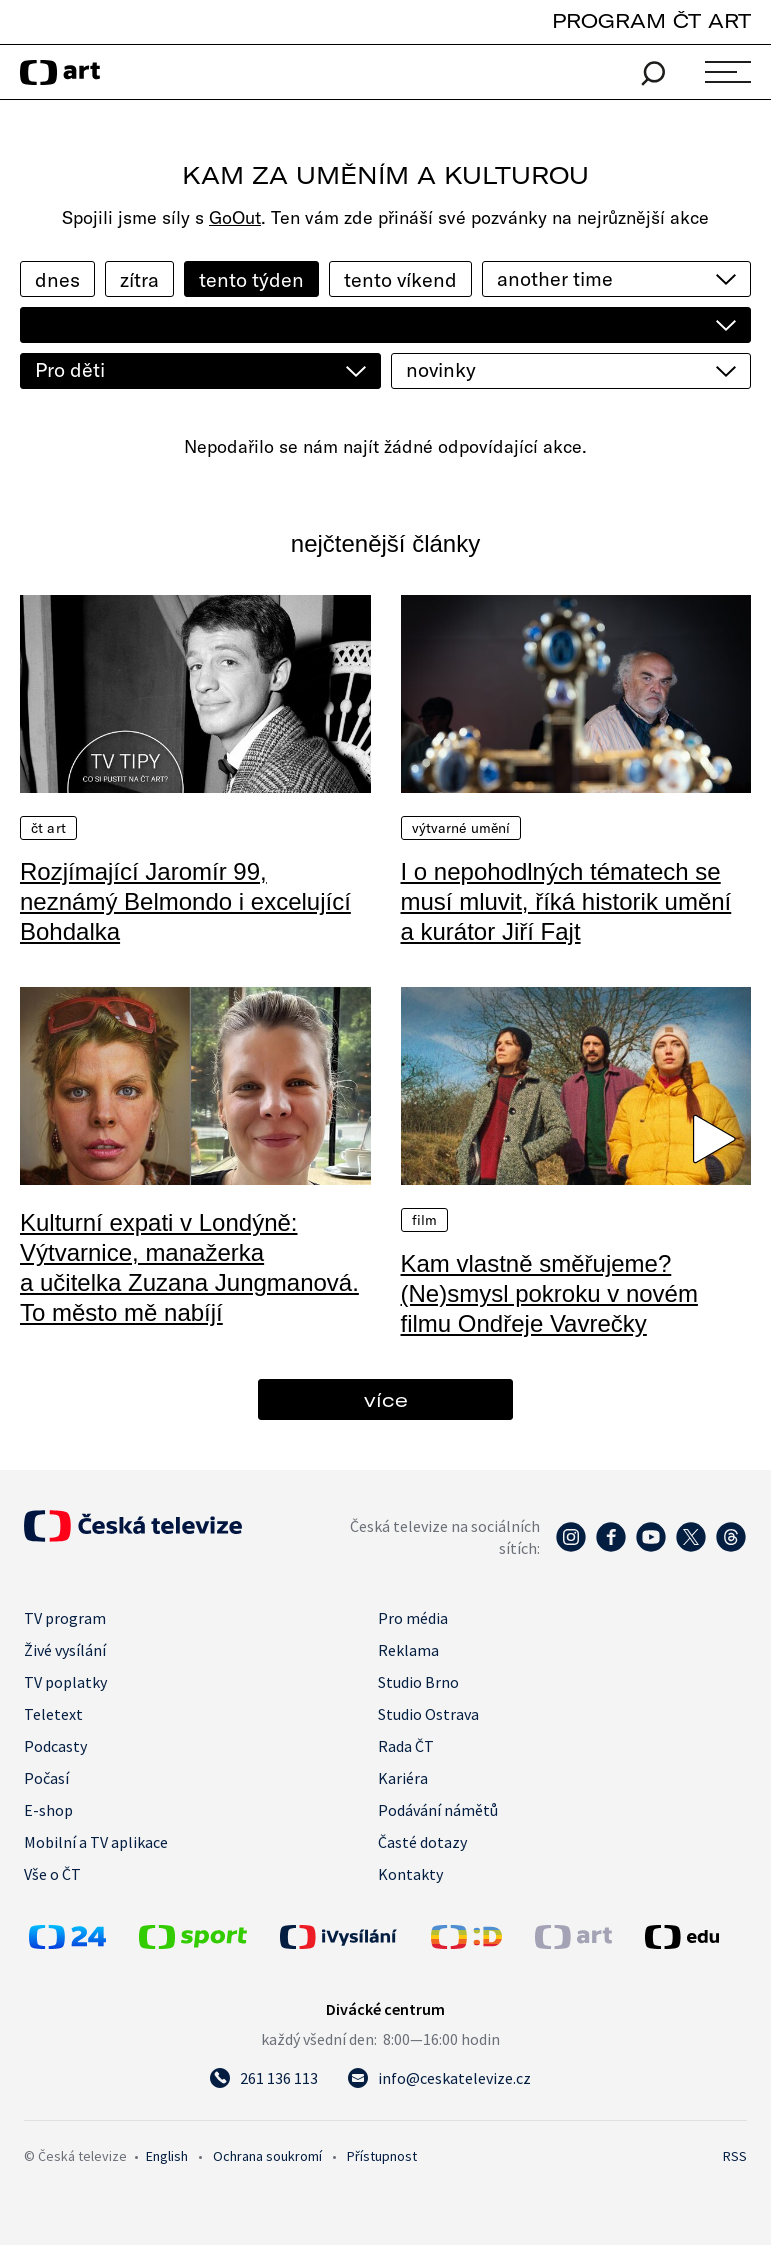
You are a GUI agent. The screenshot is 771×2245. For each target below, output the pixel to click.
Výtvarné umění (461, 828)
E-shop (48, 1810)
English (167, 2156)
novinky (441, 369)
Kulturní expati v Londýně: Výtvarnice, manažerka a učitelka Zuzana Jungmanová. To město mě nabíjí (189, 1267)
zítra (139, 279)
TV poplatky (65, 1682)
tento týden (251, 279)
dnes (57, 279)
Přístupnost (382, 2156)
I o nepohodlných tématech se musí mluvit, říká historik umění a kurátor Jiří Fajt (566, 901)
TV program (65, 1618)
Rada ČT (406, 1746)
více (386, 1399)
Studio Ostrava (428, 1714)
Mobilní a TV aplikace (96, 1842)
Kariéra (403, 1778)
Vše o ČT (52, 1874)
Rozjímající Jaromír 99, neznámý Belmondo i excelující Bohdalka (185, 901)
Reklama (408, 1650)
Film (425, 1220)
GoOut (235, 217)
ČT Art (48, 828)
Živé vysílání (65, 1650)
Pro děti (70, 369)
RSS (735, 2156)
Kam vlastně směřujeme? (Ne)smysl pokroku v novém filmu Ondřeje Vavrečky (549, 1293)
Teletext (53, 1714)
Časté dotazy (422, 1842)
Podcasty (55, 1746)
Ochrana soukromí (267, 2156)
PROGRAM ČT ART (651, 20)
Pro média (413, 1618)
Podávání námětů (438, 1810)
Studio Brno (418, 1682)
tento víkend (400, 279)
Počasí (46, 1778)
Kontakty (410, 1874)
